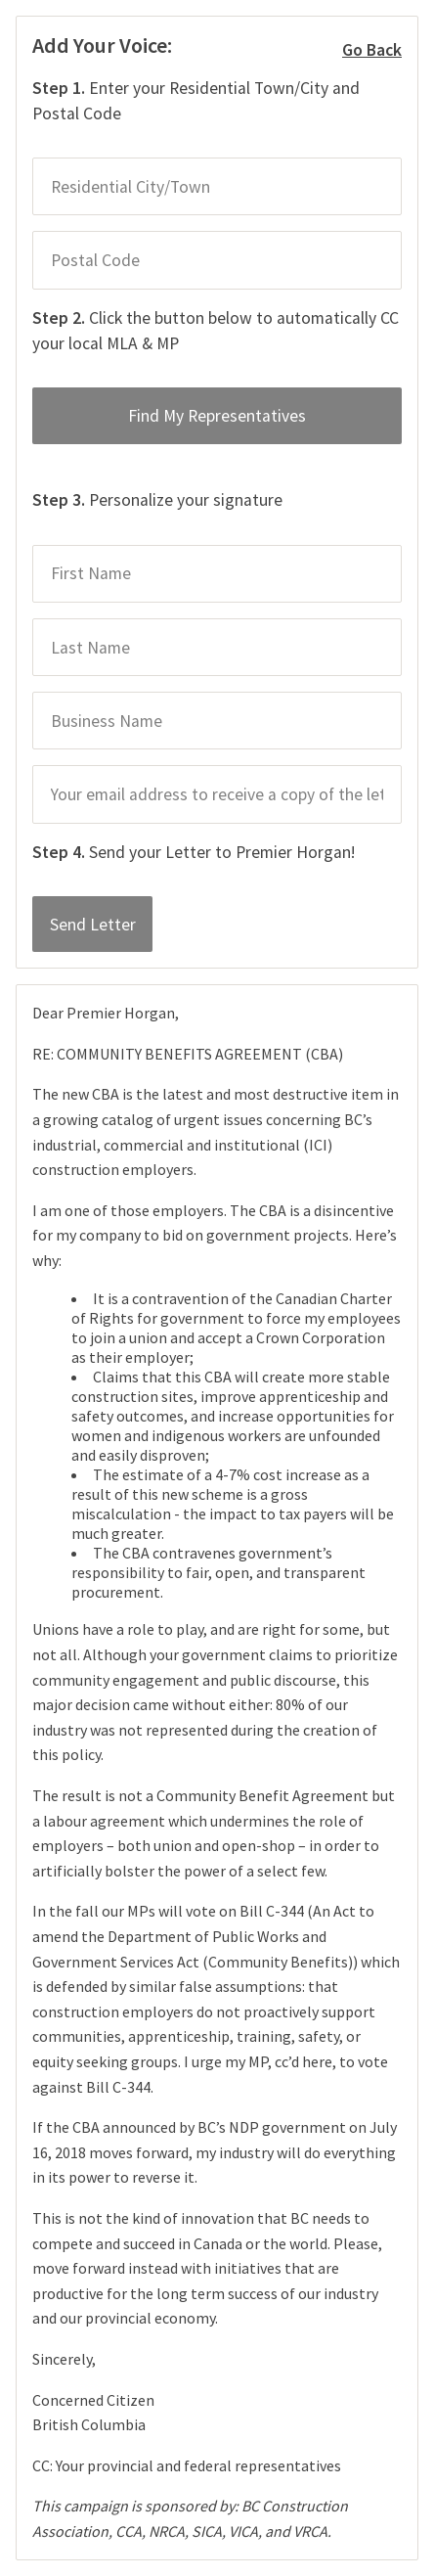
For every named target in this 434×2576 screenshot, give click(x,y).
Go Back (372, 51)
